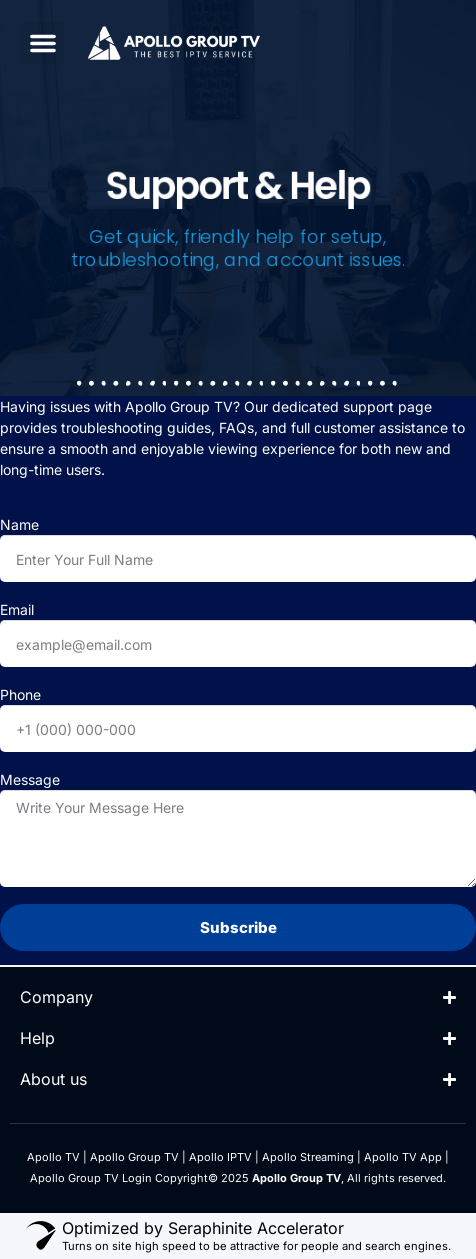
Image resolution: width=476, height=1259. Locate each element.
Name (19, 524)
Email (17, 609)
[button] (43, 43)
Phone (20, 694)
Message (30, 779)
